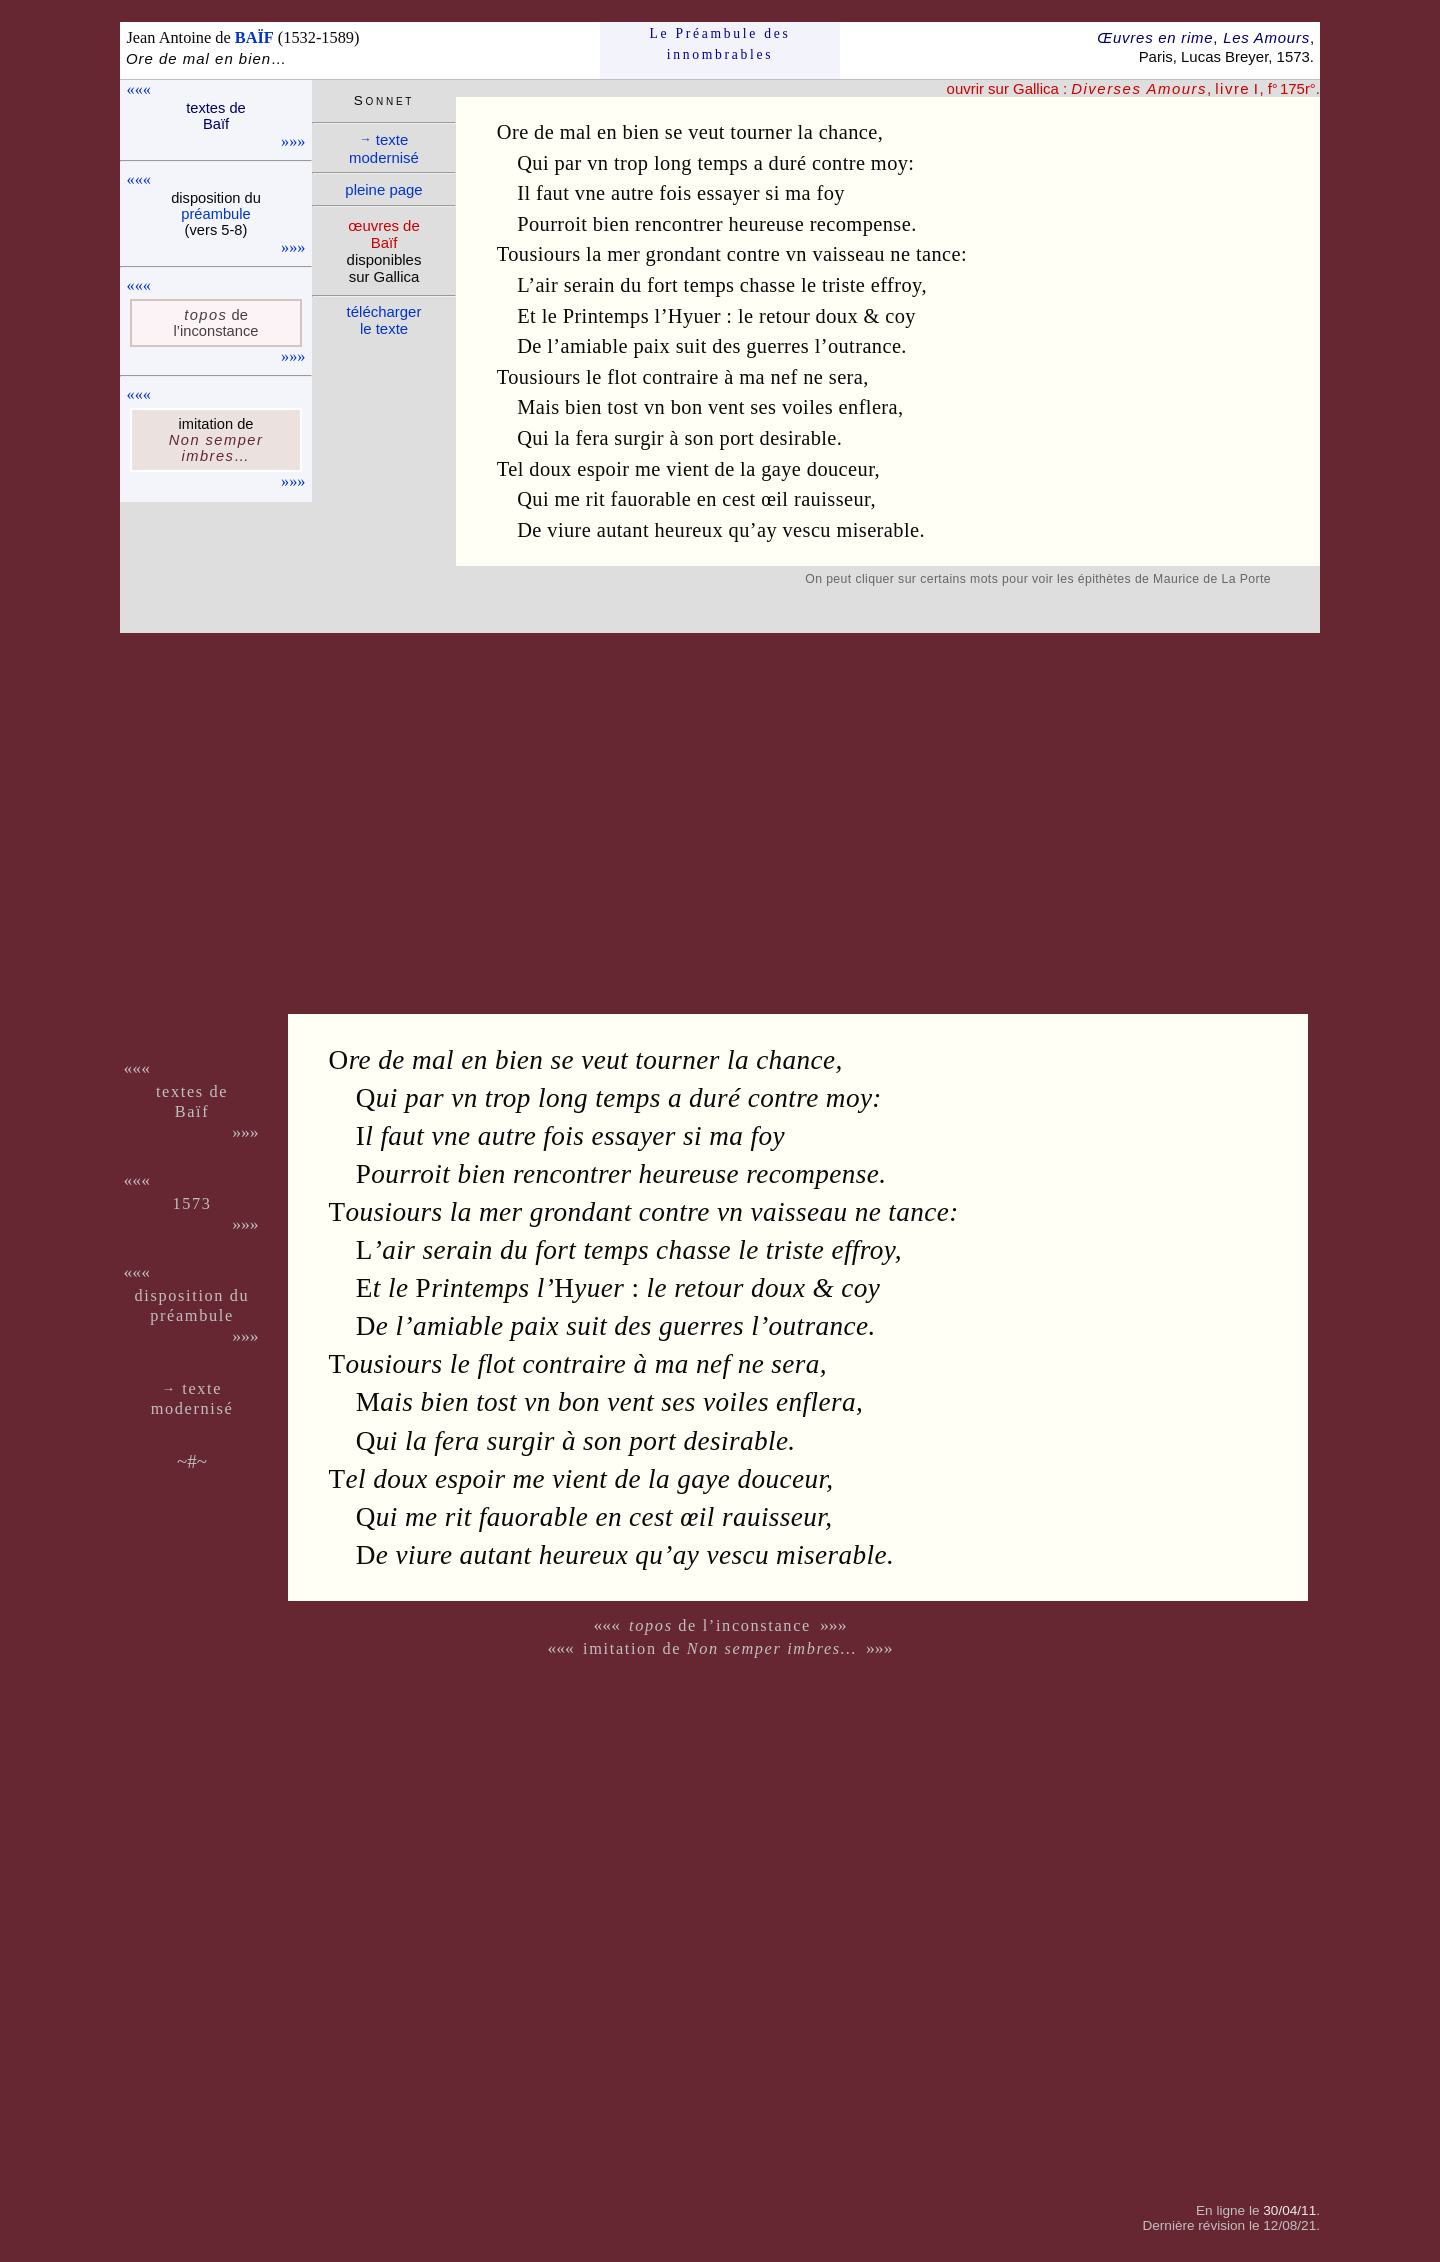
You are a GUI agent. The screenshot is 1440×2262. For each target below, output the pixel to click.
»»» (293, 141)
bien (641, 132)
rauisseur (832, 499)
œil (774, 499)
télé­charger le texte (384, 320)
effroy (896, 285)
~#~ (192, 1461)
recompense (860, 224)
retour (784, 316)
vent (726, 407)
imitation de (720, 1648)
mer (623, 254)
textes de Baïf (216, 116)
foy (831, 193)
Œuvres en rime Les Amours (1203, 37)
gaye (781, 469)
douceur (841, 469)
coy (900, 316)
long (673, 163)
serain (589, 285)
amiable (594, 346)
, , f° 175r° (1193, 88)
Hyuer (694, 316)
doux (837, 316)
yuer (589, 1288)
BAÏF (254, 37)
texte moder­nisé (384, 148)
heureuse (766, 224)
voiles (807, 407)
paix (651, 346)
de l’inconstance (720, 1625)
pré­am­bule (215, 214)
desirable (798, 438)
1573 (191, 1203)
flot (622, 377)
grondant (684, 254)
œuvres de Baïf (383, 234)
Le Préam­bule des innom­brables (720, 43)
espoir (603, 469)
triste (843, 285)
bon (687, 407)
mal (576, 132)
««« (139, 89)
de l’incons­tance (216, 323)
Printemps (606, 316)
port (737, 438)
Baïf (192, 1111)
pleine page (383, 189)
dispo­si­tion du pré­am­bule (192, 1305)
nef (783, 377)
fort (662, 285)
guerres (777, 346)
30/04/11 (1289, 2210)
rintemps (473, 1288)
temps (722, 163)
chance (848, 132)
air (546, 285)
